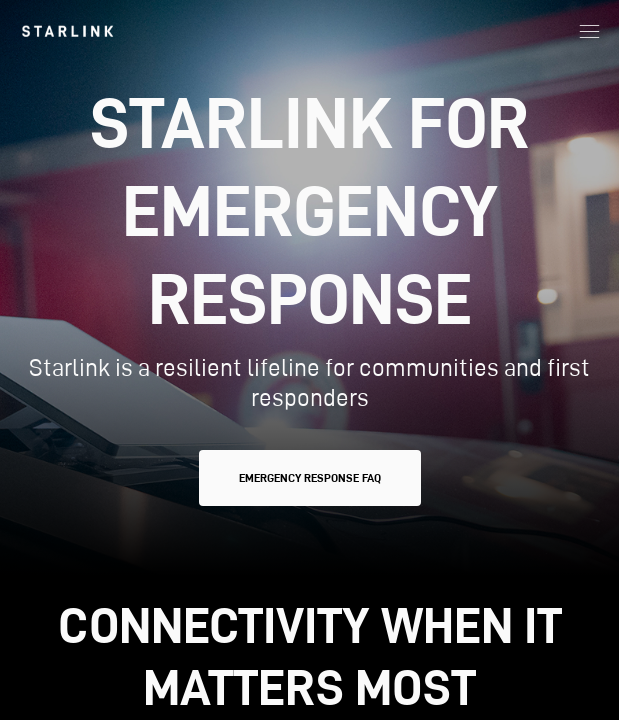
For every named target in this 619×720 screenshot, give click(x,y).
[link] (67, 31)
